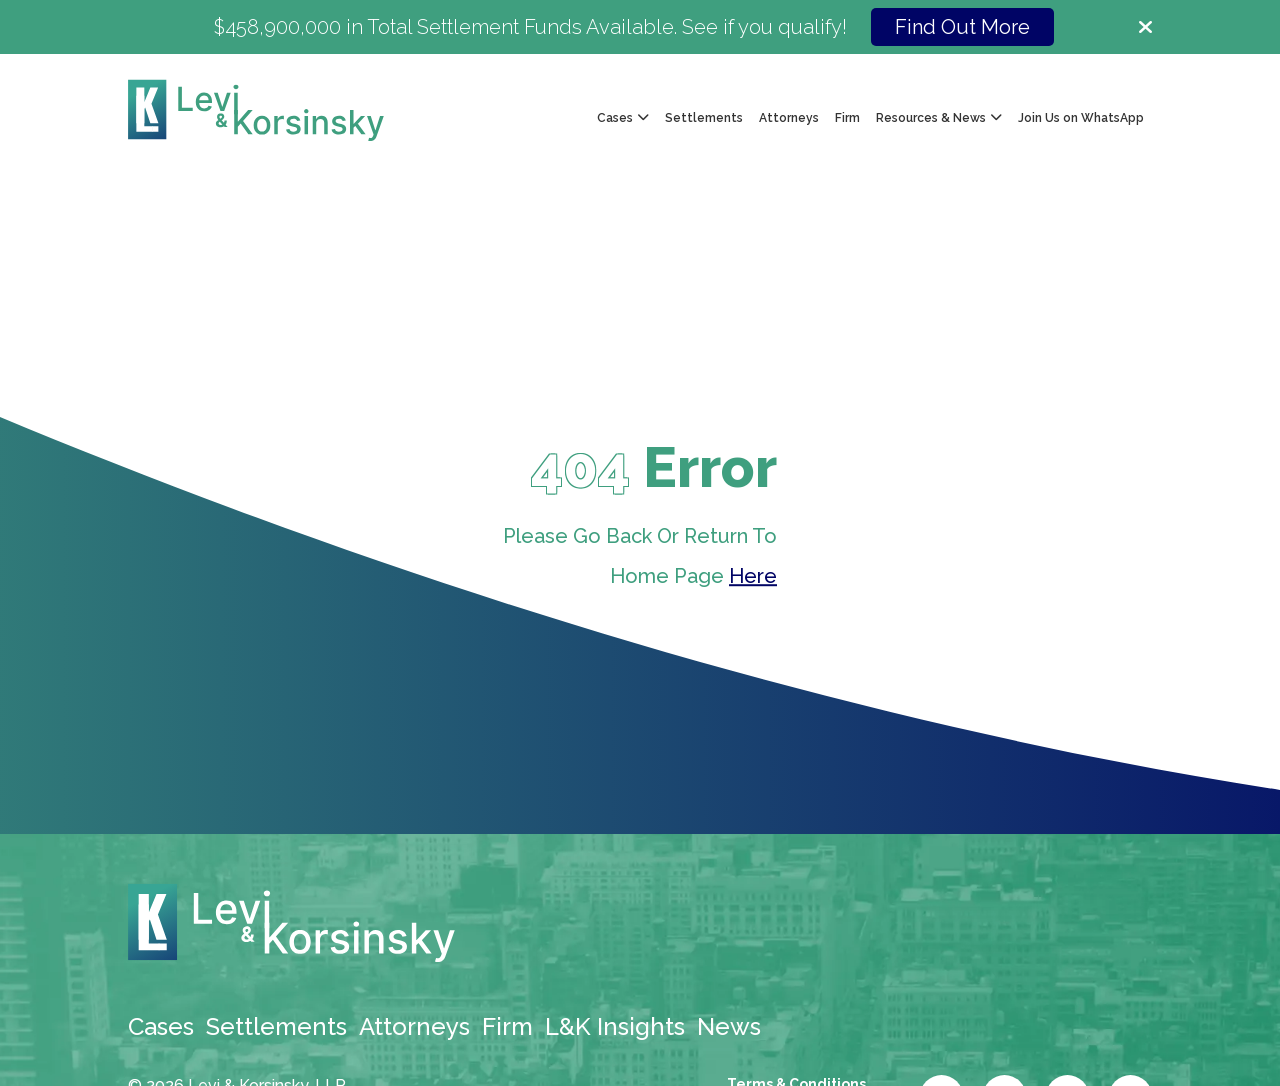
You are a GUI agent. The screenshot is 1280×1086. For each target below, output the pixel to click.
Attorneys (789, 118)
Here (753, 577)
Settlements (704, 118)
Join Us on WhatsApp (1081, 118)
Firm (847, 118)
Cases (161, 1026)
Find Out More (962, 27)
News (729, 1026)
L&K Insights (615, 1026)
